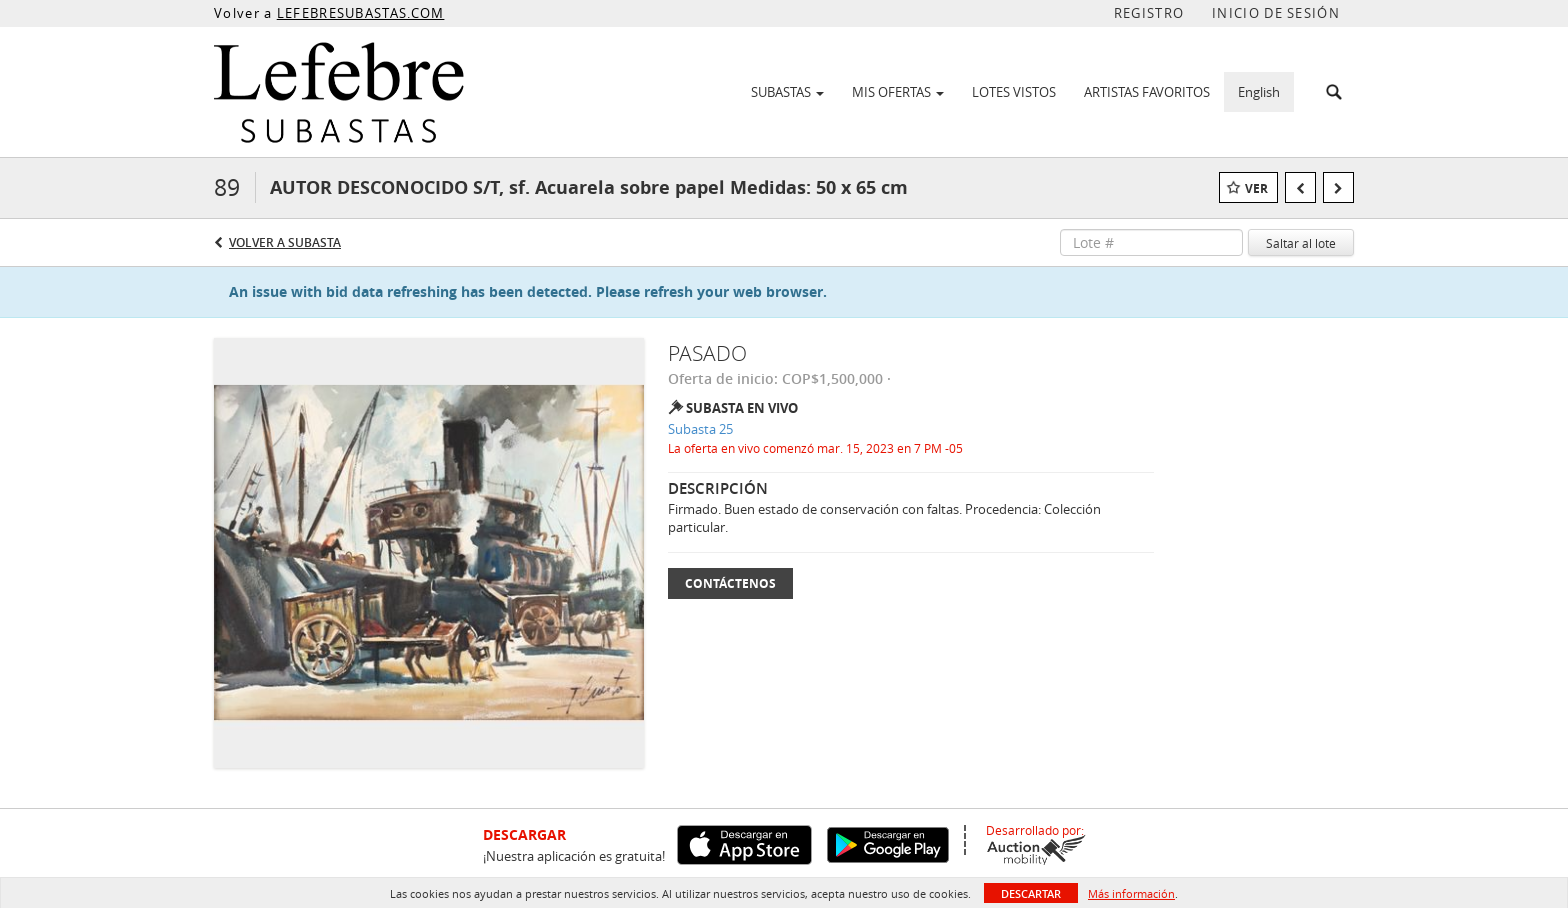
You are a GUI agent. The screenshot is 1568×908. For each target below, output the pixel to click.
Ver (1256, 188)
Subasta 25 (700, 429)
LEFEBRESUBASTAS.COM (361, 13)
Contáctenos (730, 583)
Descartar (1031, 893)
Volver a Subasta (285, 242)
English (1259, 92)
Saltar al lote (1301, 243)
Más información (1131, 893)
